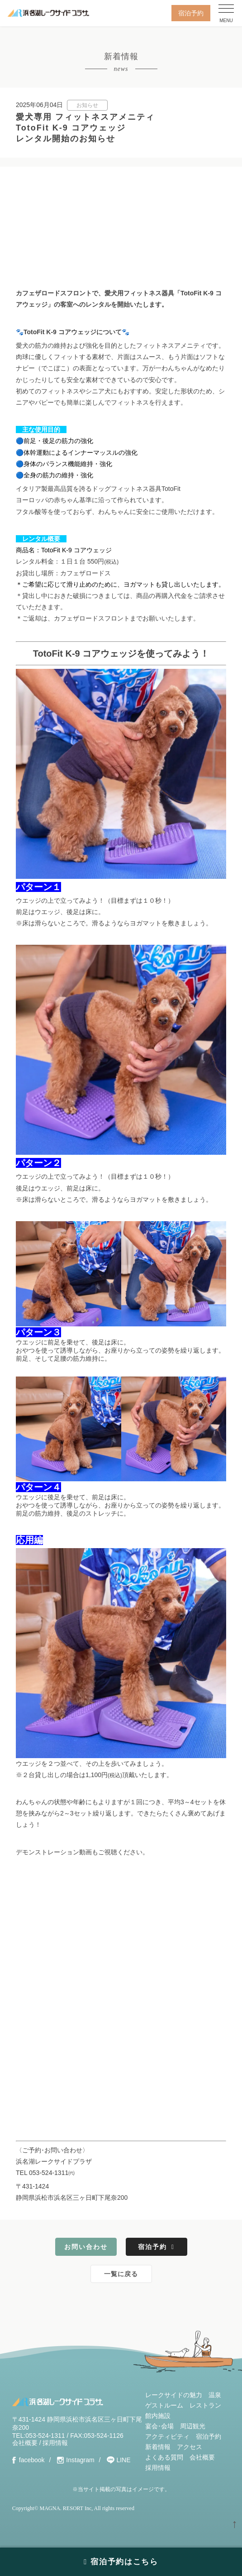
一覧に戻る (121, 2273)
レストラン (205, 2405)
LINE (123, 2460)
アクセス (189, 2446)
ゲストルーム (164, 2405)
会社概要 (25, 2442)
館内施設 (158, 2415)
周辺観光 (192, 2426)
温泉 (215, 2395)
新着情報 (158, 2446)
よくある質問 (164, 2457)
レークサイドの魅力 (173, 2395)
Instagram (80, 2460)
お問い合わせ (86, 2246)
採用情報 (55, 2442)
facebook (32, 2460)
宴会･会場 (159, 2426)
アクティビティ (167, 2436)
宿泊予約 (191, 13)
